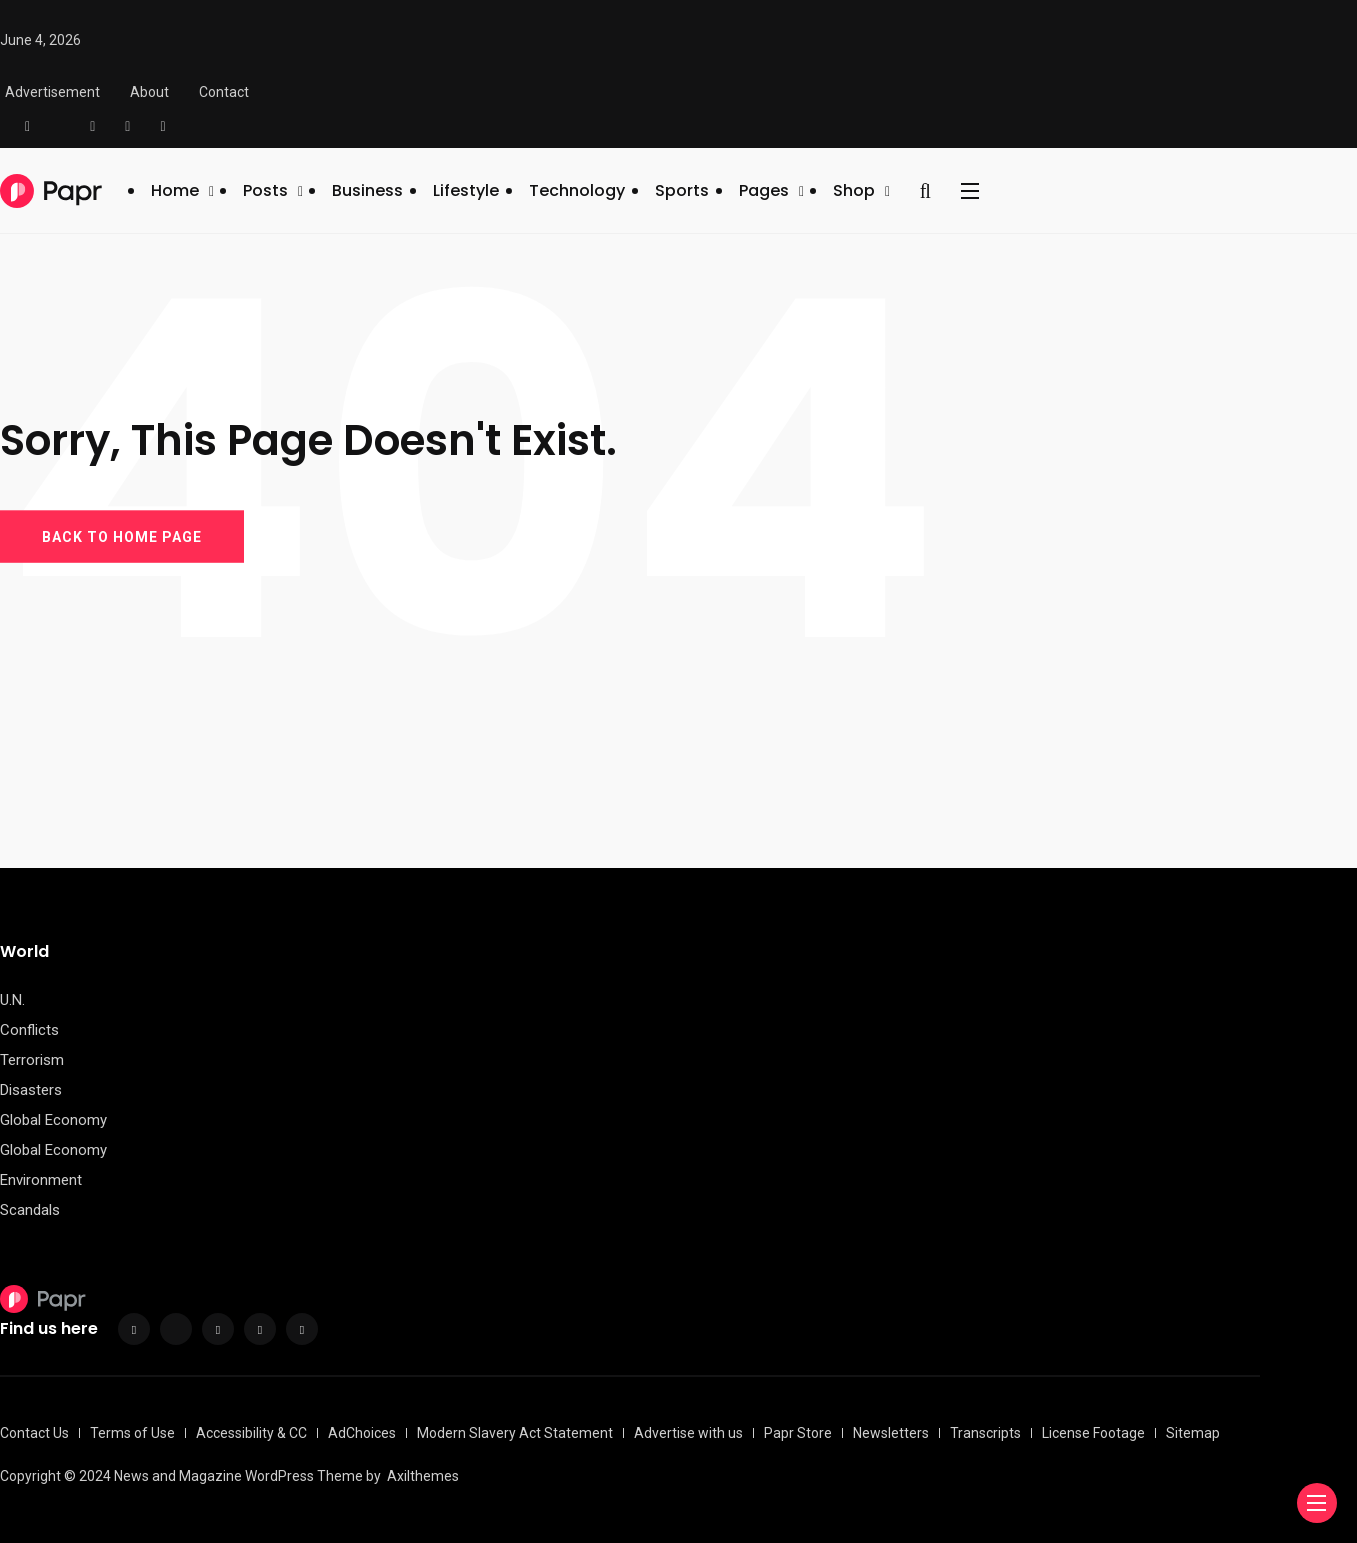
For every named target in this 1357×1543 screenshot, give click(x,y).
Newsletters (891, 1433)
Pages (764, 190)
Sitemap (1193, 1433)
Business (367, 190)
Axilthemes (423, 1476)
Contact (224, 92)
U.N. (12, 1000)
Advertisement (52, 92)
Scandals (30, 1210)
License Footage (1093, 1433)
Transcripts (985, 1433)
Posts (265, 190)
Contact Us (34, 1433)
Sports (682, 190)
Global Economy (53, 1120)
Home (175, 190)
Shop (854, 190)
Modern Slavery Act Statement (515, 1433)
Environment (41, 1180)
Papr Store (798, 1433)
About (149, 92)
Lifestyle (466, 190)
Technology (577, 190)
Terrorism (32, 1060)
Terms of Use (132, 1433)
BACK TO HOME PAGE (122, 536)
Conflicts (29, 1030)
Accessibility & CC (251, 1433)
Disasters (31, 1090)
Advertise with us (688, 1433)
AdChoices (362, 1433)
